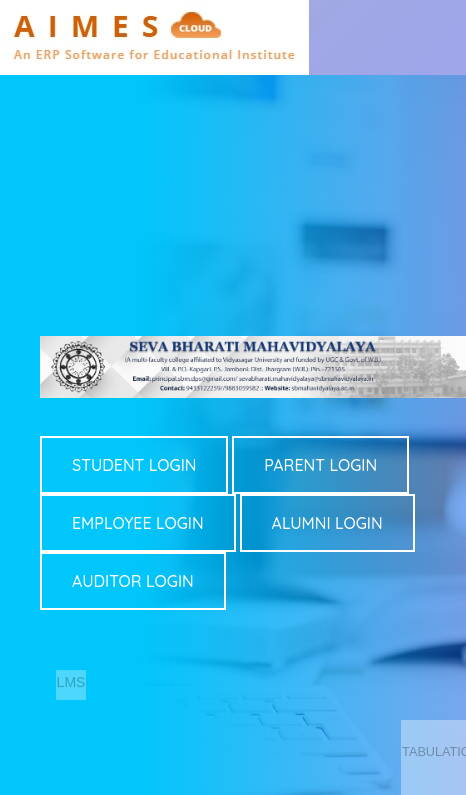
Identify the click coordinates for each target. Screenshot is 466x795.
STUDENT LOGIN (134, 465)
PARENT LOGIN (320, 465)
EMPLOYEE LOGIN (138, 523)
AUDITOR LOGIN (133, 581)
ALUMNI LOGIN (327, 523)
